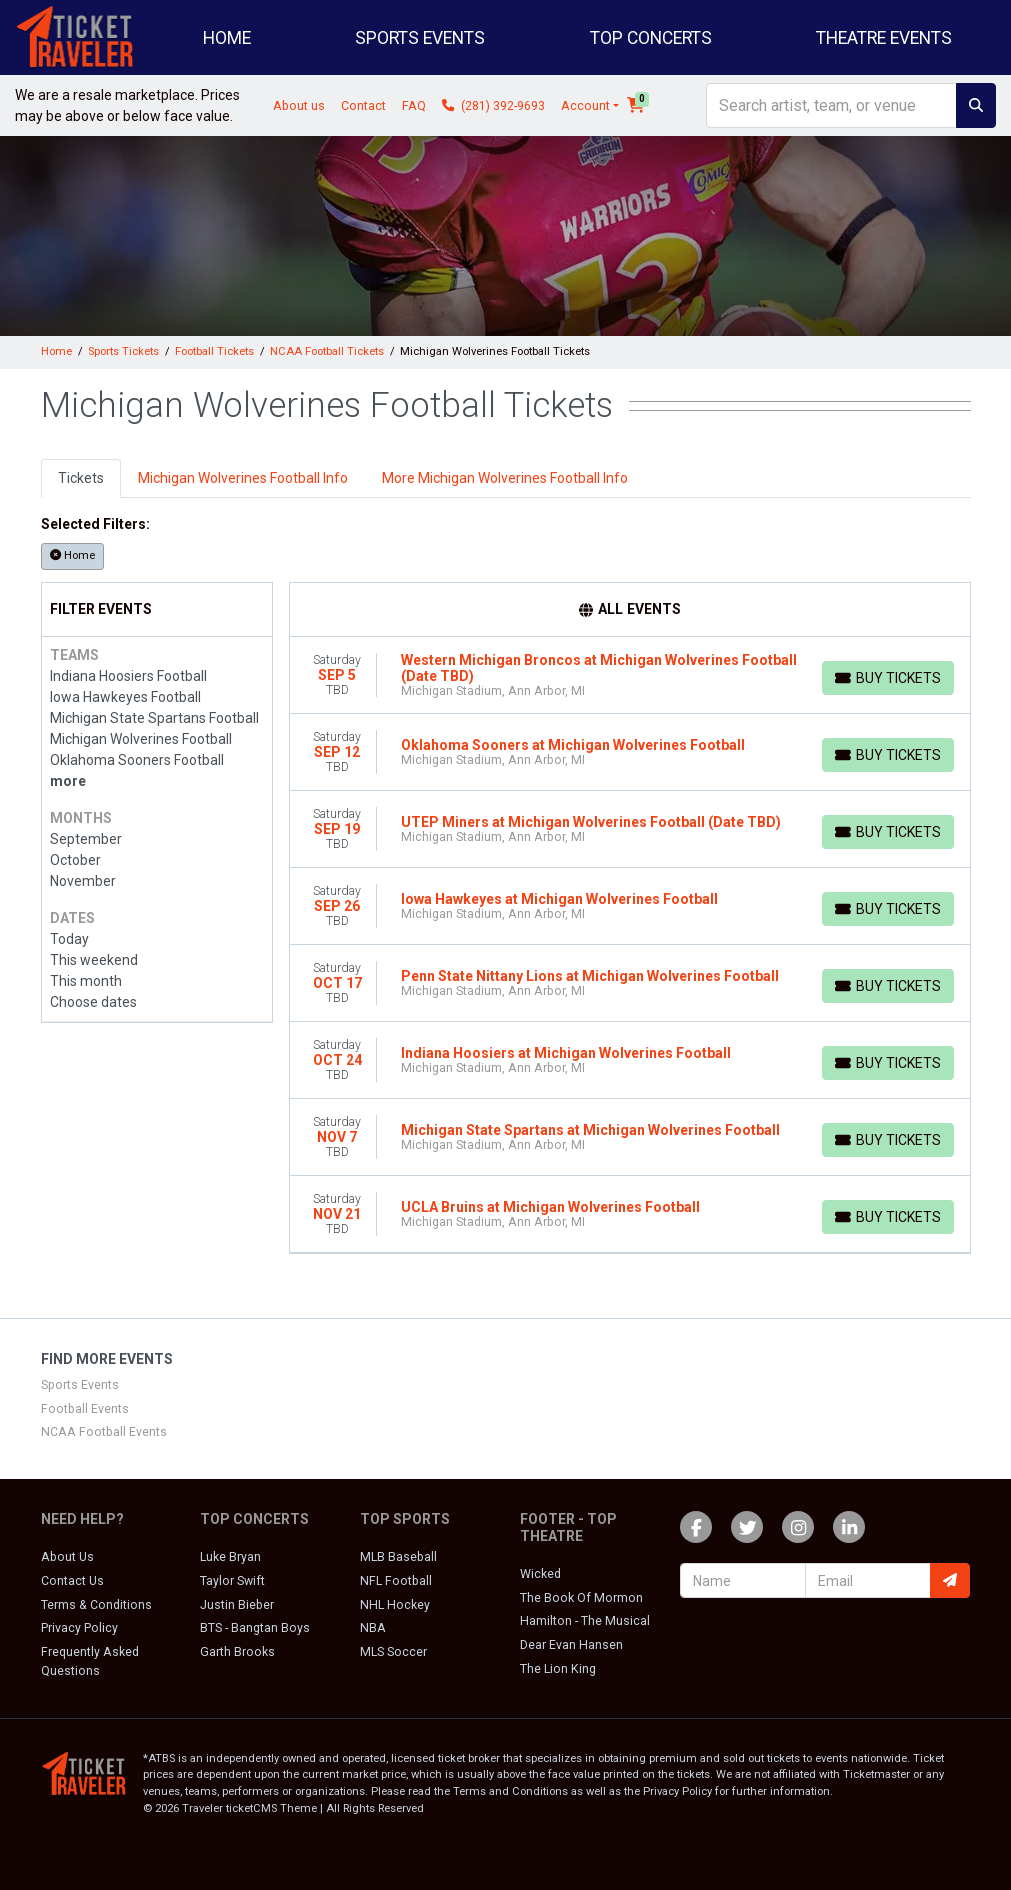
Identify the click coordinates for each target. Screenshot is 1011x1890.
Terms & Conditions (96, 1605)
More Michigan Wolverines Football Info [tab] (505, 478)
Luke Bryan (230, 1557)
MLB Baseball (398, 1557)
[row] (630, 675)
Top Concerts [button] (651, 38)
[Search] (831, 105)
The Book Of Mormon (581, 1598)
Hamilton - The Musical (585, 1621)
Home (227, 38)
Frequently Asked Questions (90, 1661)
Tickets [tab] (81, 478)
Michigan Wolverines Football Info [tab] (243, 478)
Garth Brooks (237, 1652)
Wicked (540, 1574)
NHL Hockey (395, 1605)
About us (299, 106)
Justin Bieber (237, 1605)
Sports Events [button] (420, 38)
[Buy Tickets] (888, 678)
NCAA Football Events (104, 1432)
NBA (373, 1628)
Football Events (85, 1409)
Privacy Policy (79, 1628)
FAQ (414, 106)
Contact (363, 106)
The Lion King (558, 1669)
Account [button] (585, 106)
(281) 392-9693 (493, 106)
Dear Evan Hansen (571, 1645)
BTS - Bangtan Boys (255, 1628)
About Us (67, 1557)
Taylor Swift (232, 1581)
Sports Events (80, 1385)
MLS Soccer (393, 1652)
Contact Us (72, 1581)
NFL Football (396, 1581)
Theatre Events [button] (884, 38)
